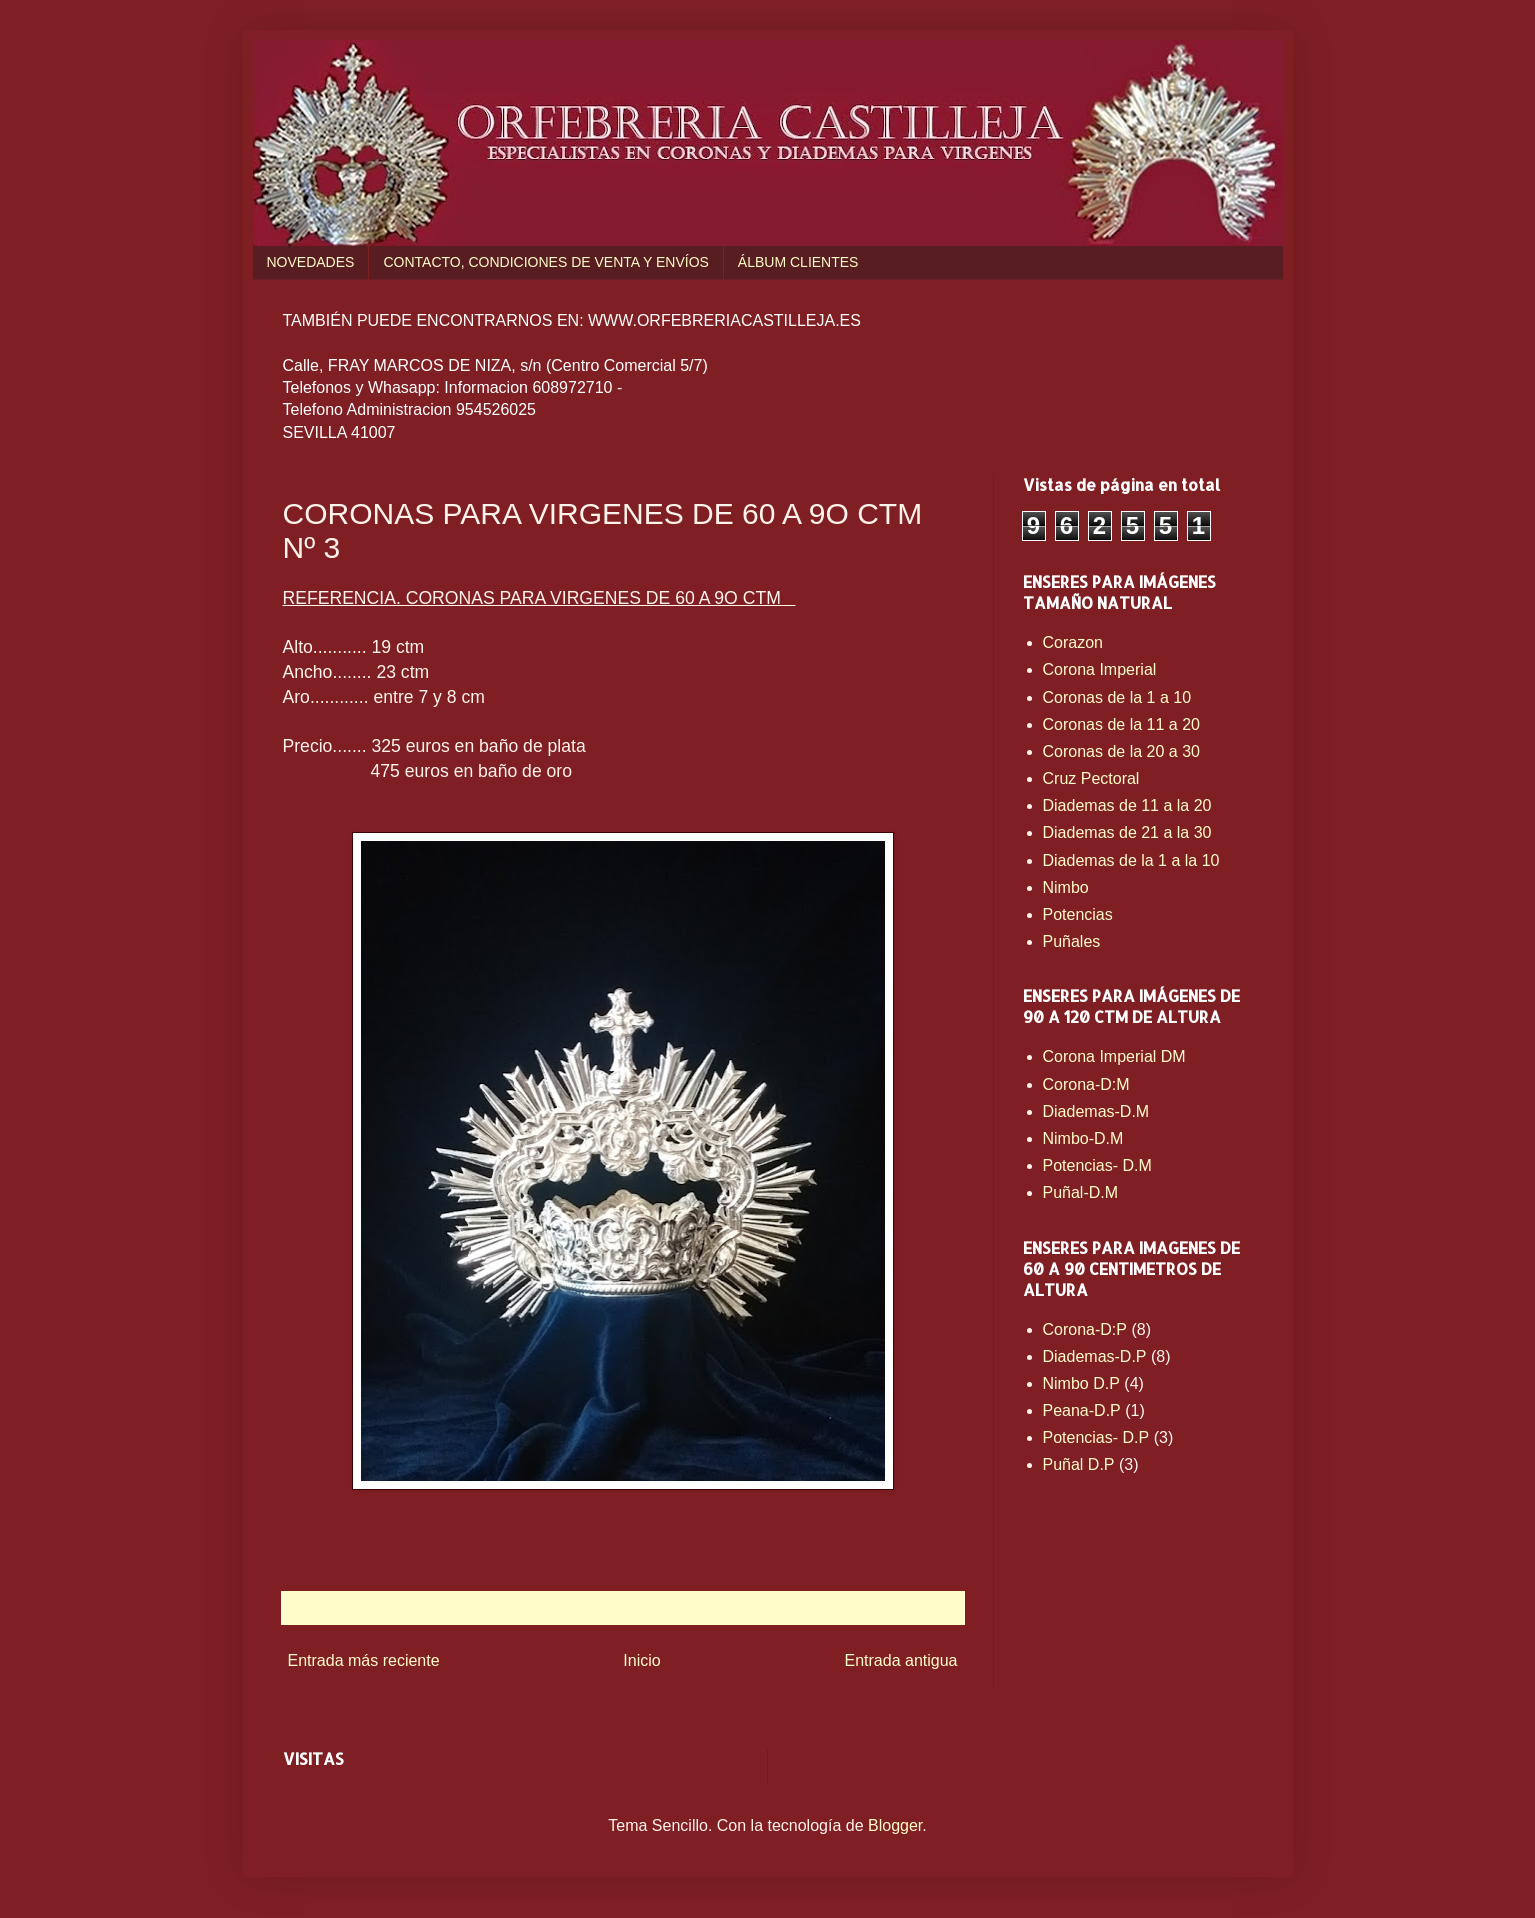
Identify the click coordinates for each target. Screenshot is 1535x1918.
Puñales (1072, 941)
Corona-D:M (1086, 1084)
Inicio (641, 1660)
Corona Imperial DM (1114, 1056)
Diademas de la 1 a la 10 (1131, 860)
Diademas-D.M (1096, 1111)
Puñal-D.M (1081, 1192)
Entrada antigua (901, 1660)
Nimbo (1066, 887)
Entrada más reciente (364, 1660)
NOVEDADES (311, 262)
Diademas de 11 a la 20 (1127, 805)
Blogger (895, 1825)
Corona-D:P (1085, 1329)
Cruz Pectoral (1091, 778)
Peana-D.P (1082, 1410)
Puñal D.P (1079, 1464)
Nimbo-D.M (1083, 1138)
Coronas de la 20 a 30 (1121, 751)
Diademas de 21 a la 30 (1127, 832)
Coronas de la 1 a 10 (1117, 697)
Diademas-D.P (1095, 1356)
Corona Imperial (1100, 669)
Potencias (1078, 914)
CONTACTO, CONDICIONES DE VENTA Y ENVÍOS (545, 262)
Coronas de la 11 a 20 (1121, 724)
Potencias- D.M (1097, 1165)
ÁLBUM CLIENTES (798, 262)
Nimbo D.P (1081, 1383)
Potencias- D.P (1096, 1437)
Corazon (1073, 642)
